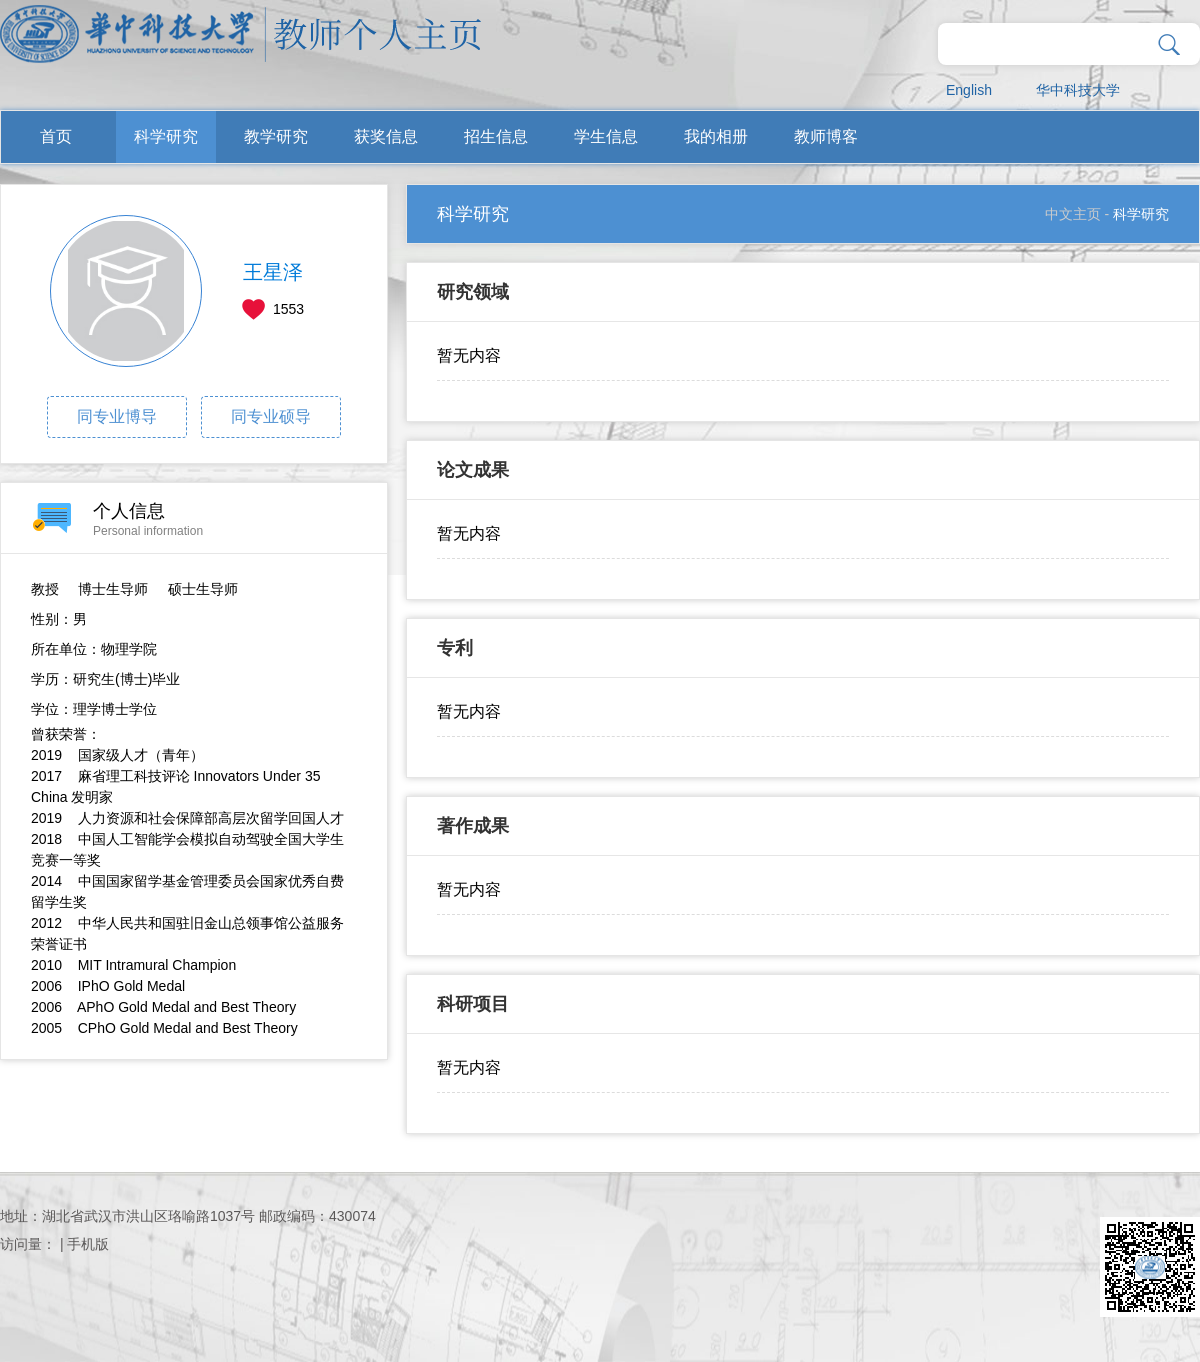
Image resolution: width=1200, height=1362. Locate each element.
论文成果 (473, 470)
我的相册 (716, 136)
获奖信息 (386, 136)
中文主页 (1073, 214)
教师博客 (826, 136)
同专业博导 (117, 416)
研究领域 (473, 292)
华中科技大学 (1078, 90)
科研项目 (473, 1004)
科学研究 (166, 136)
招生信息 (496, 136)
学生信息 (606, 136)
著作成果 (473, 826)
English (969, 90)
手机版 (88, 1244)
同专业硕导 (271, 416)
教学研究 (276, 136)
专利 (455, 648)
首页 (56, 136)
